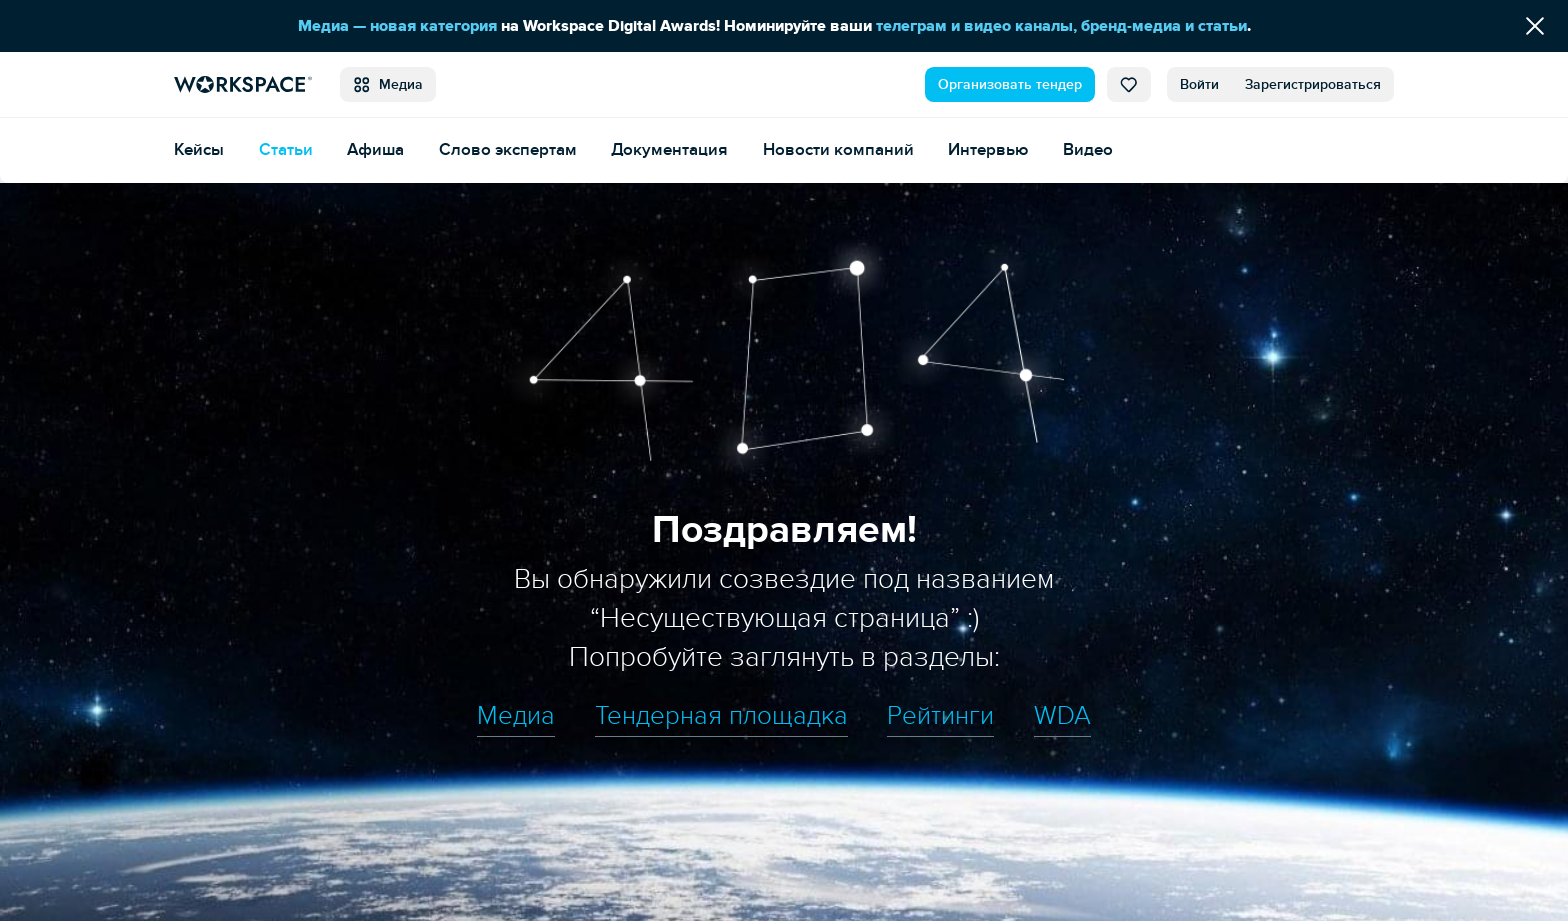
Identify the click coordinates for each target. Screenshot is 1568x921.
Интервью (988, 149)
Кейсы (199, 149)
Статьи (286, 149)
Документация (669, 149)
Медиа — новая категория (397, 26)
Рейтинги (940, 716)
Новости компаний (838, 149)
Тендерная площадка (721, 716)
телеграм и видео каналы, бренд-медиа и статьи (1061, 26)
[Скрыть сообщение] (1534, 26)
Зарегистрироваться (1313, 84)
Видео (1088, 149)
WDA (1062, 716)
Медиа (388, 85)
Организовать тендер (1010, 84)
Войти (1199, 84)
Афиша (375, 149)
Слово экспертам (508, 149)
